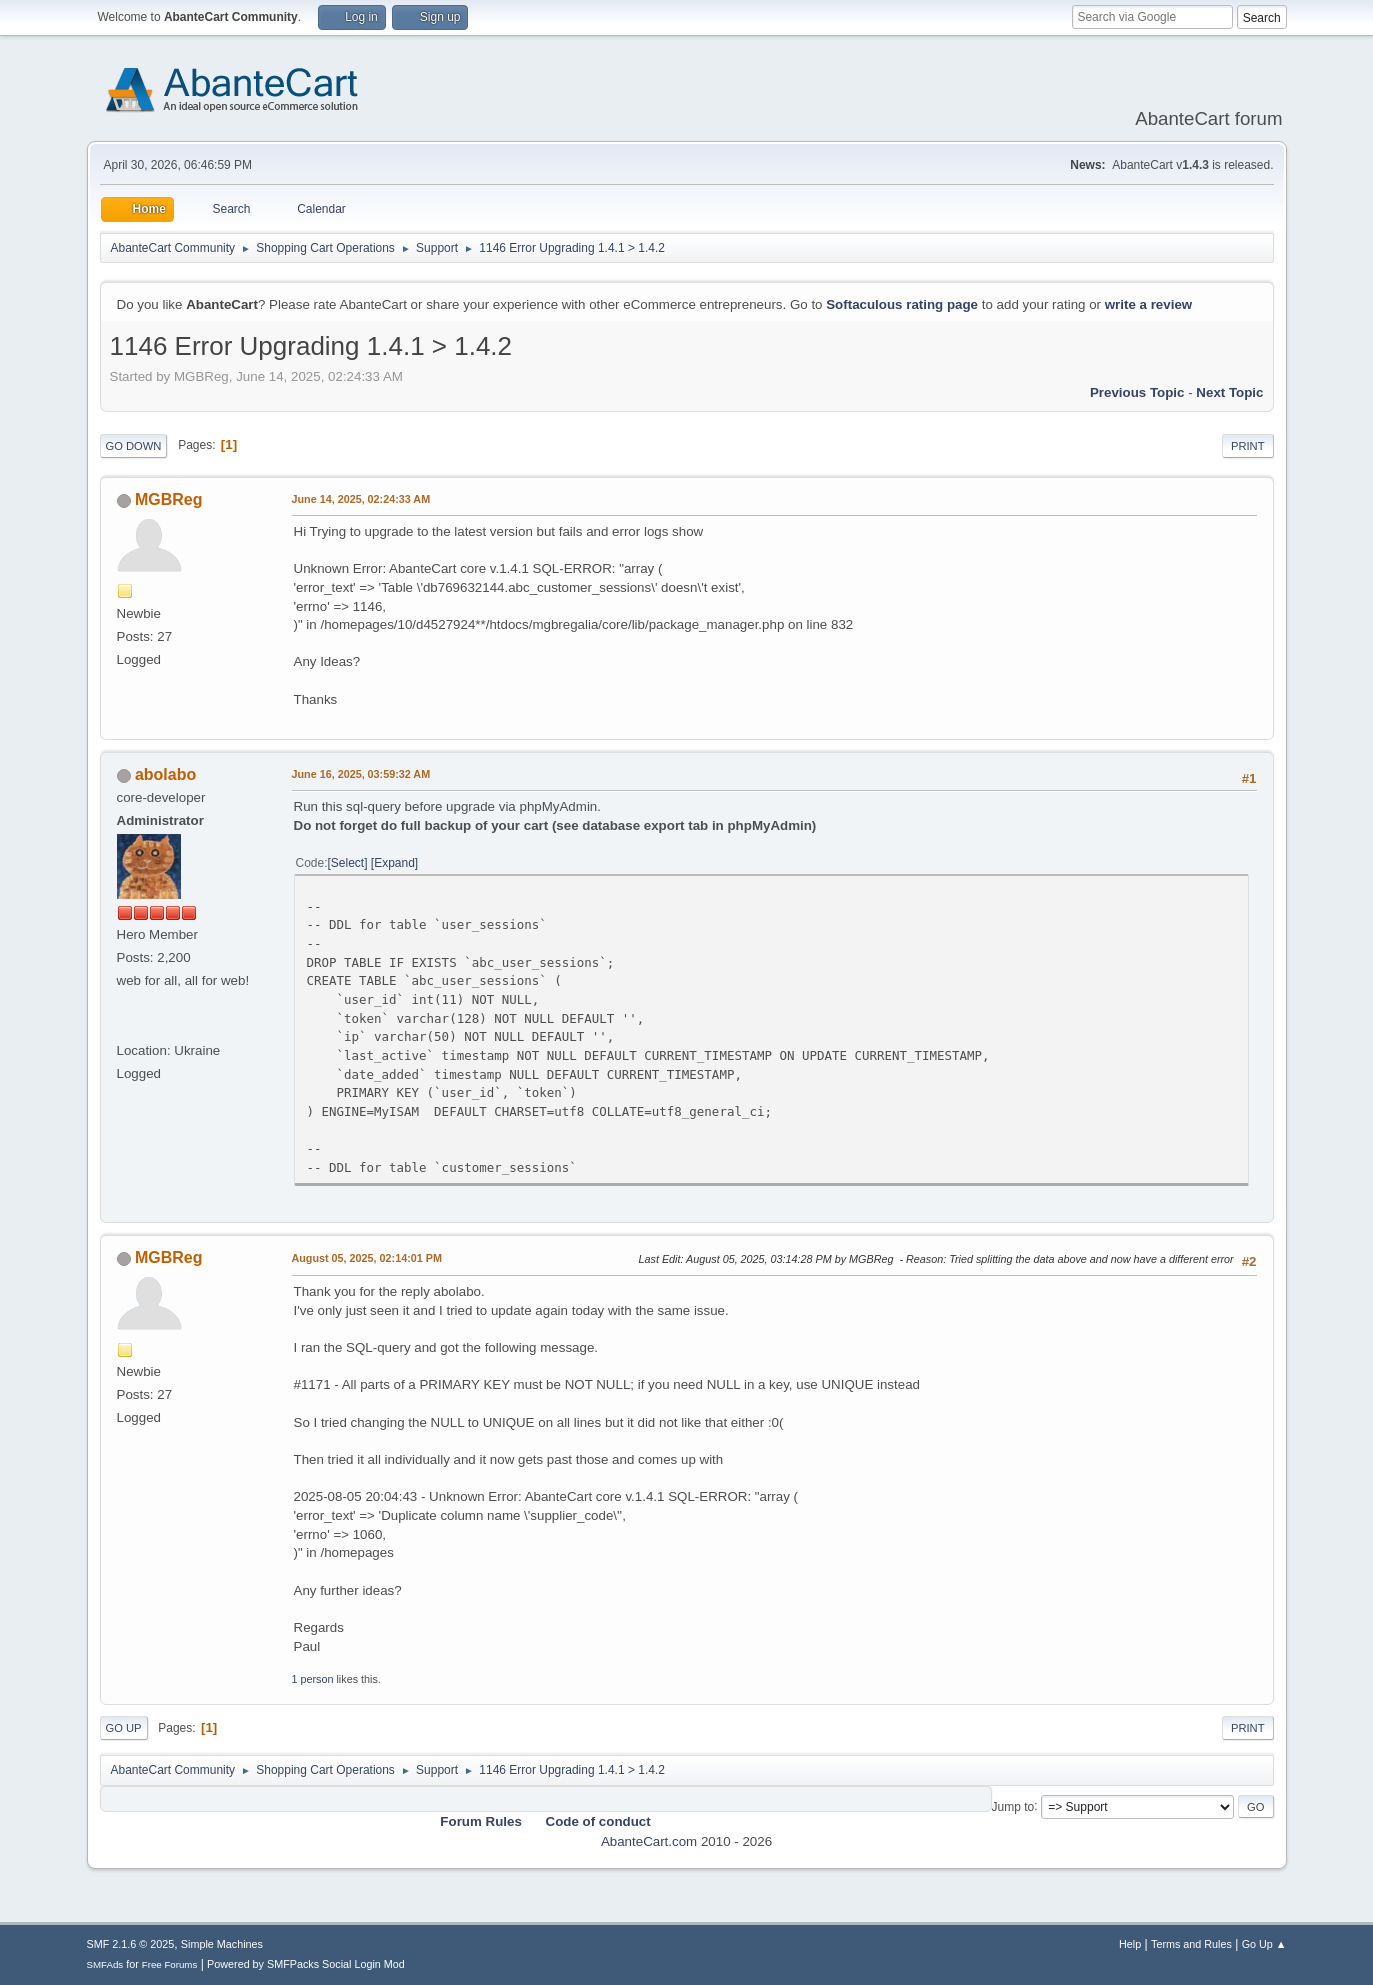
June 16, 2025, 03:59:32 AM (361, 774)
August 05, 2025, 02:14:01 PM (367, 1258)
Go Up (124, 1728)
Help (1130, 1944)
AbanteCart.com (649, 1841)
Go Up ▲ (1264, 1944)
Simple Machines (222, 1944)
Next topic (1229, 392)
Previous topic (1137, 392)
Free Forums (170, 1964)
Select (347, 863)
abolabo (165, 774)
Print (1248, 446)
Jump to (1013, 1806)
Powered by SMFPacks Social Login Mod (306, 1964)
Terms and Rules (1191, 1944)
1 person (313, 1679)
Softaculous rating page (902, 304)
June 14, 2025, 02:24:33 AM (361, 499)
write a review (1148, 304)
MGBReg (169, 499)
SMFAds (105, 1964)
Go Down (134, 446)
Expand (394, 863)
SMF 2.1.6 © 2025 (131, 1944)
